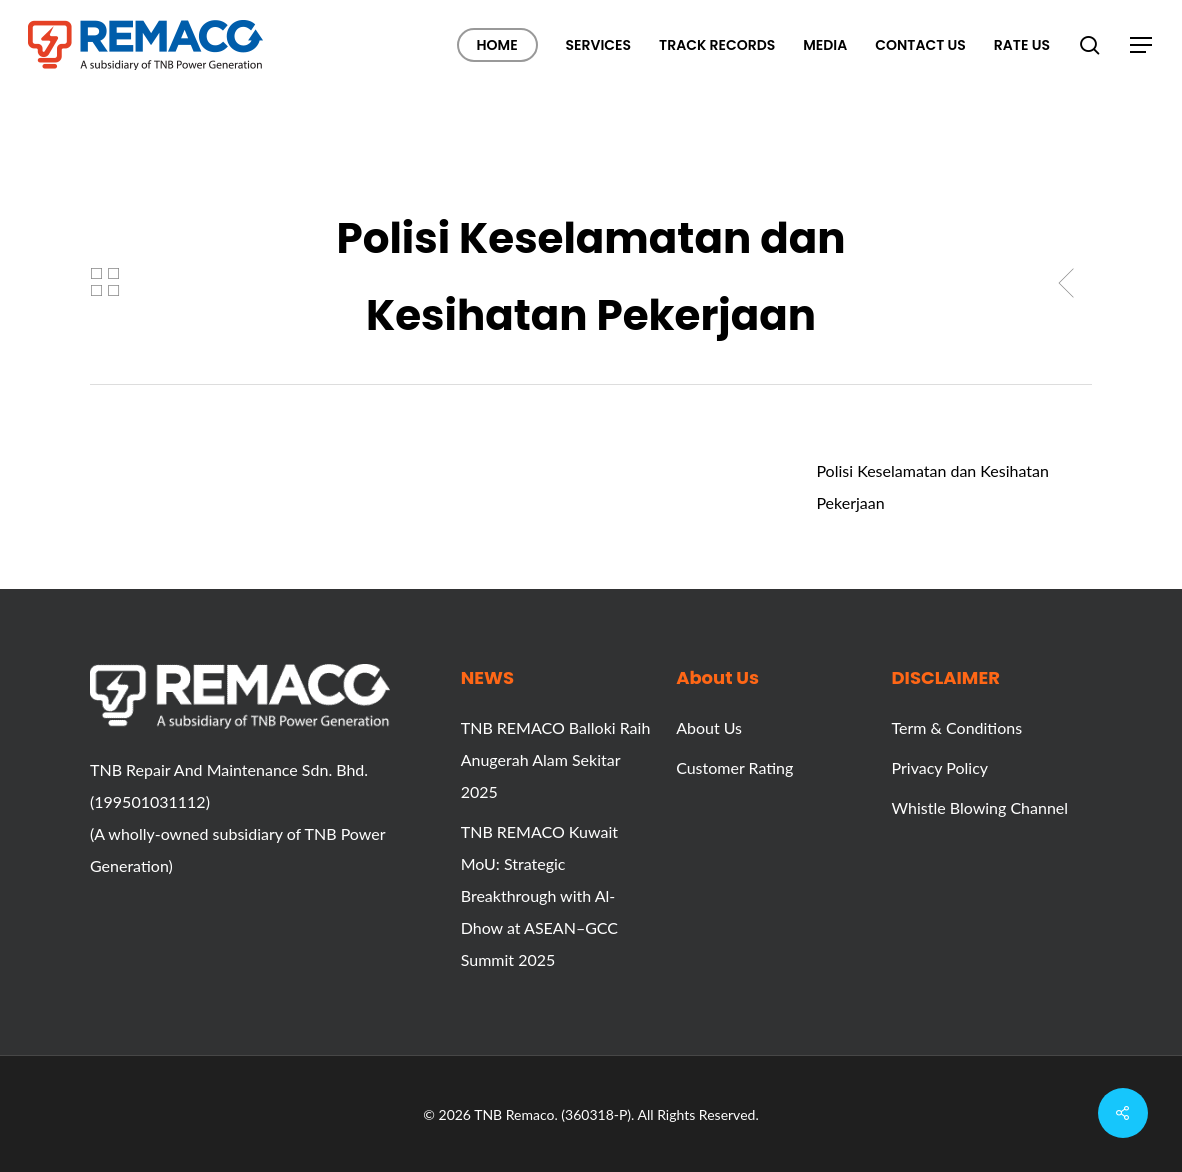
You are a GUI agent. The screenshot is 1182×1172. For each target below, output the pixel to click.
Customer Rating (734, 767)
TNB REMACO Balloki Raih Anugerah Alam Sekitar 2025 (556, 759)
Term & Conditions (957, 727)
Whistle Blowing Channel (980, 807)
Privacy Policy (940, 767)
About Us (709, 727)
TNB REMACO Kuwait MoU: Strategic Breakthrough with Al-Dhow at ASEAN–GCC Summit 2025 (539, 895)
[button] (1142, 45)
